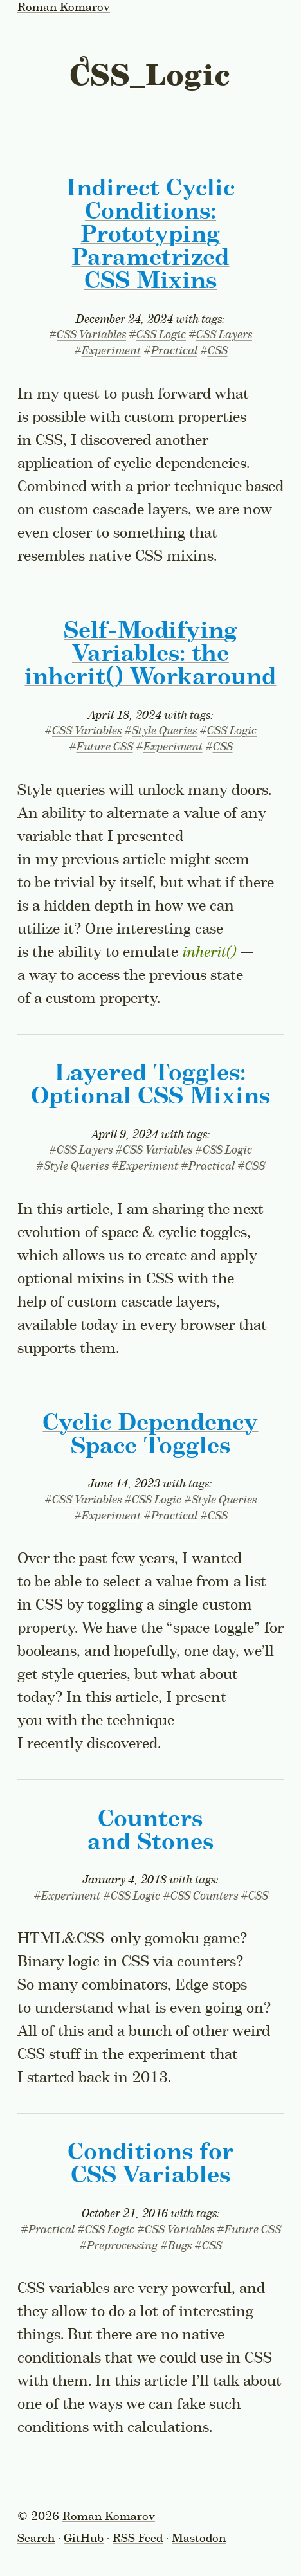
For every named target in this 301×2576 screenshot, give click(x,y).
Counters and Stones (150, 1831)
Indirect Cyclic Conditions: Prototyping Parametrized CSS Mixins (150, 235)
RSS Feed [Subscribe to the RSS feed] (138, 2538)
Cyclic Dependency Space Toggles (150, 1435)
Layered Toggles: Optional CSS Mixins (150, 1085)
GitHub (84, 2538)
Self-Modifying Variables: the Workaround (150, 654)
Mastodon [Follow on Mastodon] (199, 2538)
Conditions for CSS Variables (150, 2164)
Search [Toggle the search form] (36, 2538)
